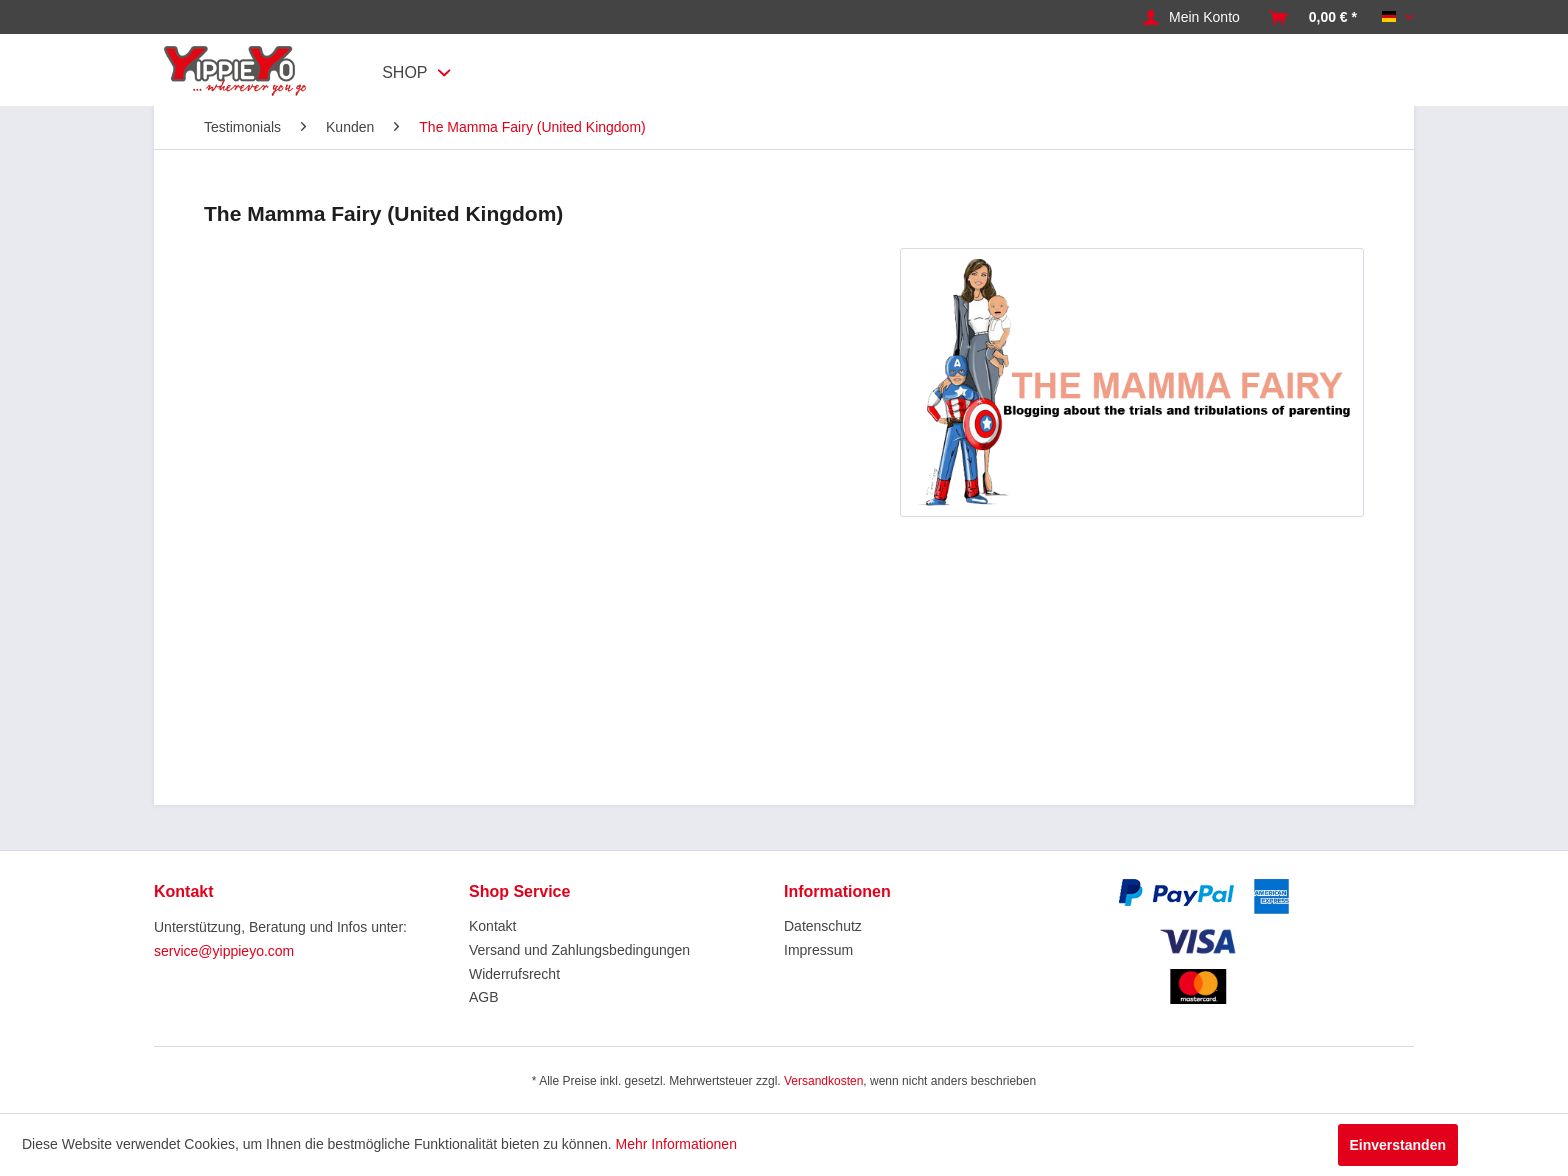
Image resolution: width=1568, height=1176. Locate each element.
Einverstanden (1398, 1145)
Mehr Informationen (676, 1144)
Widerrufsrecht (514, 974)
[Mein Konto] (1191, 18)
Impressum (818, 950)
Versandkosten (823, 1081)
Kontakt (492, 926)
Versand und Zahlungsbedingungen (579, 950)
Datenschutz (823, 926)
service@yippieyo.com (224, 951)
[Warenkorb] (1313, 18)
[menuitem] (1191, 18)
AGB (484, 997)
